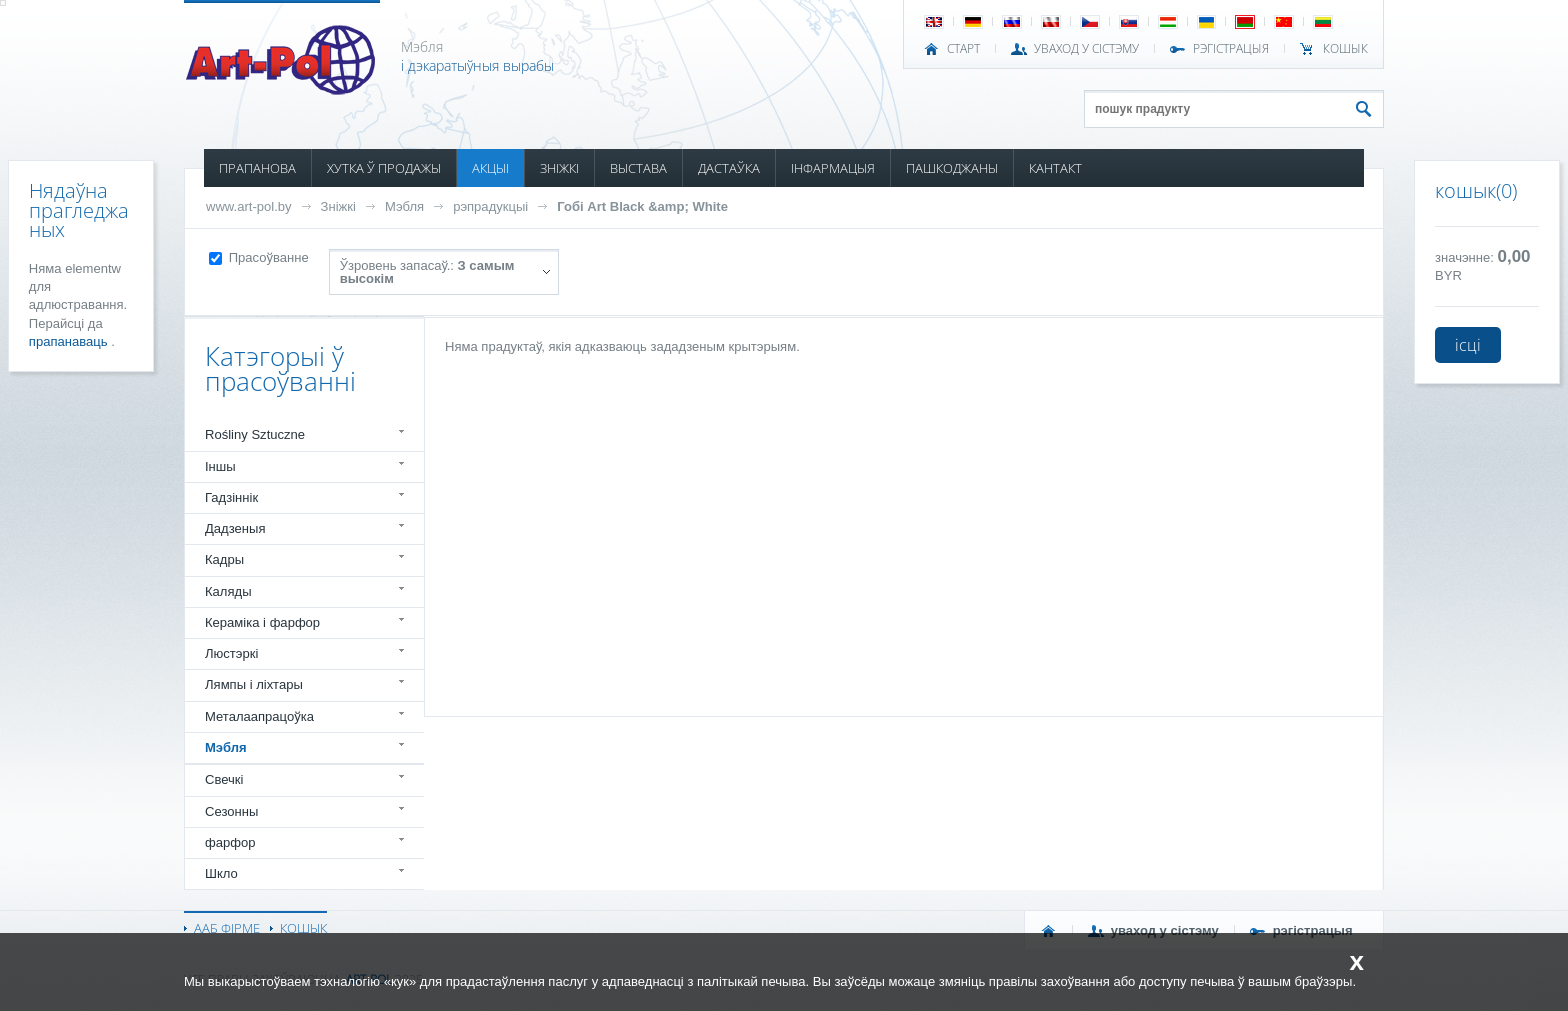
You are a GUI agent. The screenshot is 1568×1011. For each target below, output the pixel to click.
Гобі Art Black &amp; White (642, 206)
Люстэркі (231, 653)
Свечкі (224, 779)
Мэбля (404, 206)
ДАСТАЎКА (729, 168)
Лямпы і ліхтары (254, 684)
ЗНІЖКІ (559, 168)
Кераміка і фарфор (262, 622)
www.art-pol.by (249, 206)
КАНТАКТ (1055, 168)
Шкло (221, 873)
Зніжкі (338, 206)
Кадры (224, 559)
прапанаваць (70, 341)
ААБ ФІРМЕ (227, 928)
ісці (1468, 345)
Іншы (220, 466)
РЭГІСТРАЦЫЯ (1231, 49)
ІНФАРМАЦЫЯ (833, 168)
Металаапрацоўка (259, 716)
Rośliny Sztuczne (255, 434)
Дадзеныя (235, 528)
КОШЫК (1345, 49)
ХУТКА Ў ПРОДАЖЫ (384, 168)
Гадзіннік (231, 497)
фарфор (230, 842)
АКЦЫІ (490, 168)
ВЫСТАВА (638, 168)
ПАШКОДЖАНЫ (952, 168)
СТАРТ (963, 49)
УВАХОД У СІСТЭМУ (1086, 49)
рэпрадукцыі (490, 206)
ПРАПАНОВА (257, 168)
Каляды (228, 591)
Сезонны (231, 811)
